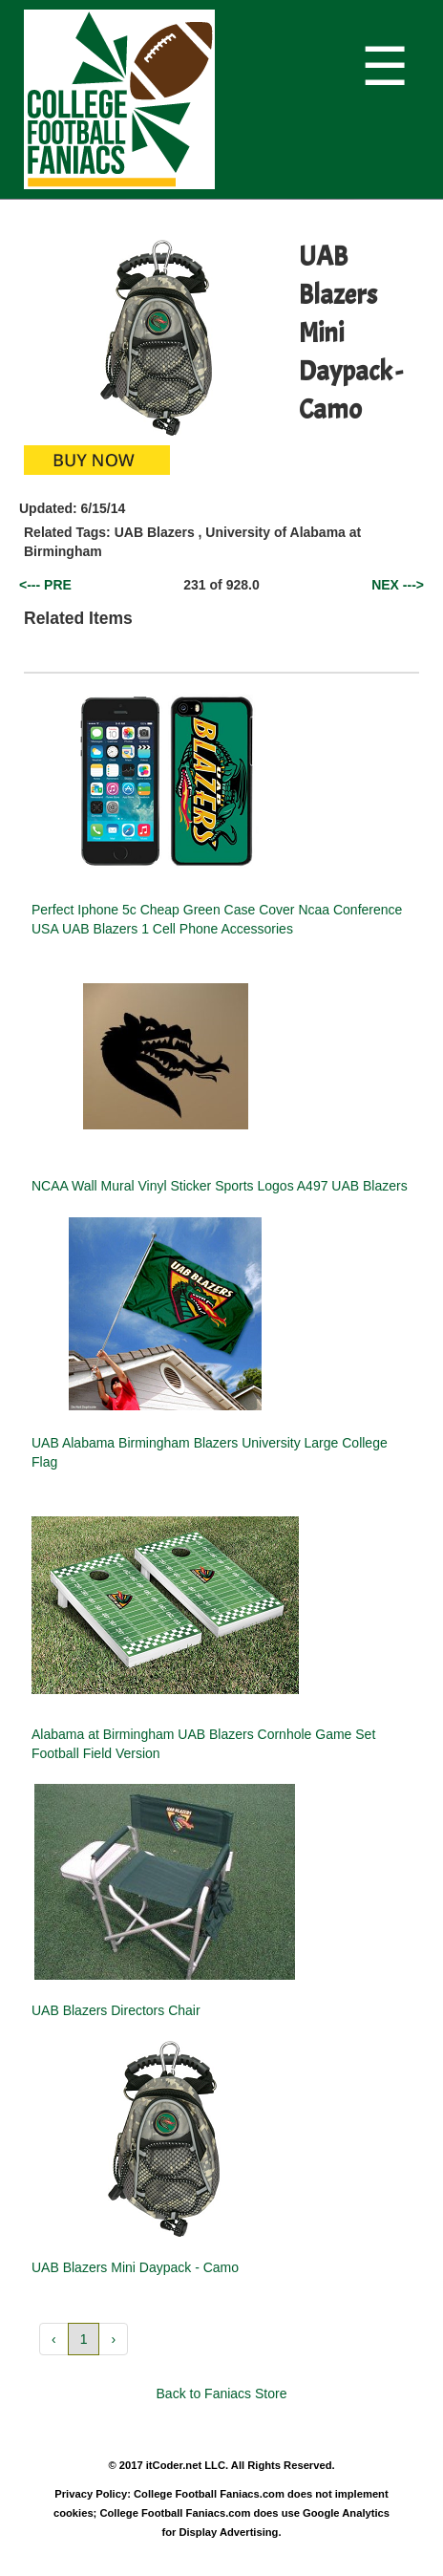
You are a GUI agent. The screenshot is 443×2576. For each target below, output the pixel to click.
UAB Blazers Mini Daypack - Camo (135, 2267)
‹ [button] (54, 2339)
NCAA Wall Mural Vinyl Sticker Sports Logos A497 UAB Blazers (220, 1185)
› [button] (113, 2339)
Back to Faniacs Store (222, 2393)
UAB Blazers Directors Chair (116, 2010)
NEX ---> (397, 584)
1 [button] (84, 2339)
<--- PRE (45, 584)
